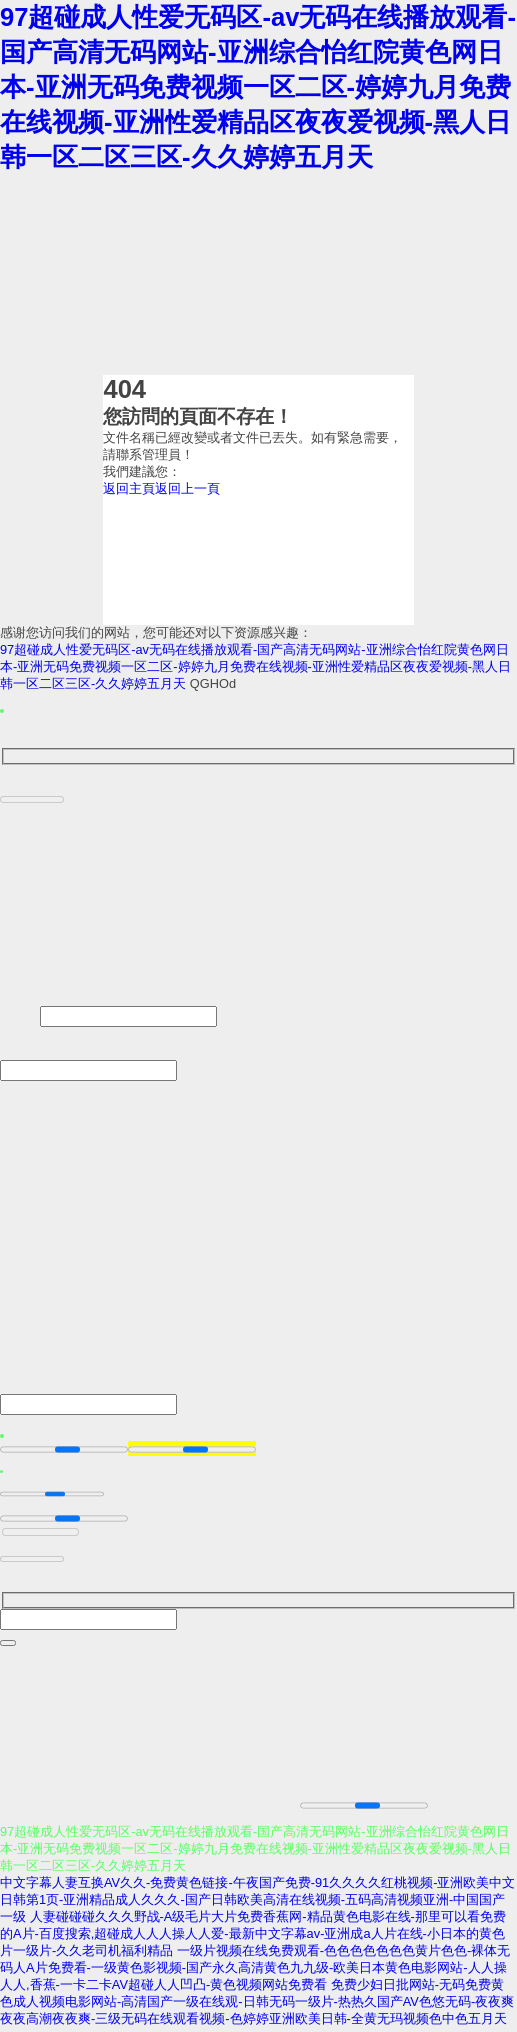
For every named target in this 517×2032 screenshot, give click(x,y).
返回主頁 (129, 488)
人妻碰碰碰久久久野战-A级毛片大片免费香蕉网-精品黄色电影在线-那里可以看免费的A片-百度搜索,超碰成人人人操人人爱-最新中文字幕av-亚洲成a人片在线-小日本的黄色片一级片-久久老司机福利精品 (253, 1937)
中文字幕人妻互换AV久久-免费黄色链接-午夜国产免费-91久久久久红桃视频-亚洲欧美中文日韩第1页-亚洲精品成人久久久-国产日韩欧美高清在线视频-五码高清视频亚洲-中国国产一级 (257, 1903)
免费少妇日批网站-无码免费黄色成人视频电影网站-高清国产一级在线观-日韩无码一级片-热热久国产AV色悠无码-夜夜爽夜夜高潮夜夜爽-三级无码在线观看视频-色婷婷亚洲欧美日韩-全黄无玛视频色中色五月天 (257, 2005)
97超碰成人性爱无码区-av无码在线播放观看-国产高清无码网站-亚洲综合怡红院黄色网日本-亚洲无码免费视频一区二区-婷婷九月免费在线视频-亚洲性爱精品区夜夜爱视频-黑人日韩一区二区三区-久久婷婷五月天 (258, 87)
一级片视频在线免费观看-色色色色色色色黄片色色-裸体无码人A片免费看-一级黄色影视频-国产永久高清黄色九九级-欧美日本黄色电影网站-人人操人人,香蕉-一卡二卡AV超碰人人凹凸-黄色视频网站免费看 (255, 1971)
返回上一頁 (187, 488)
